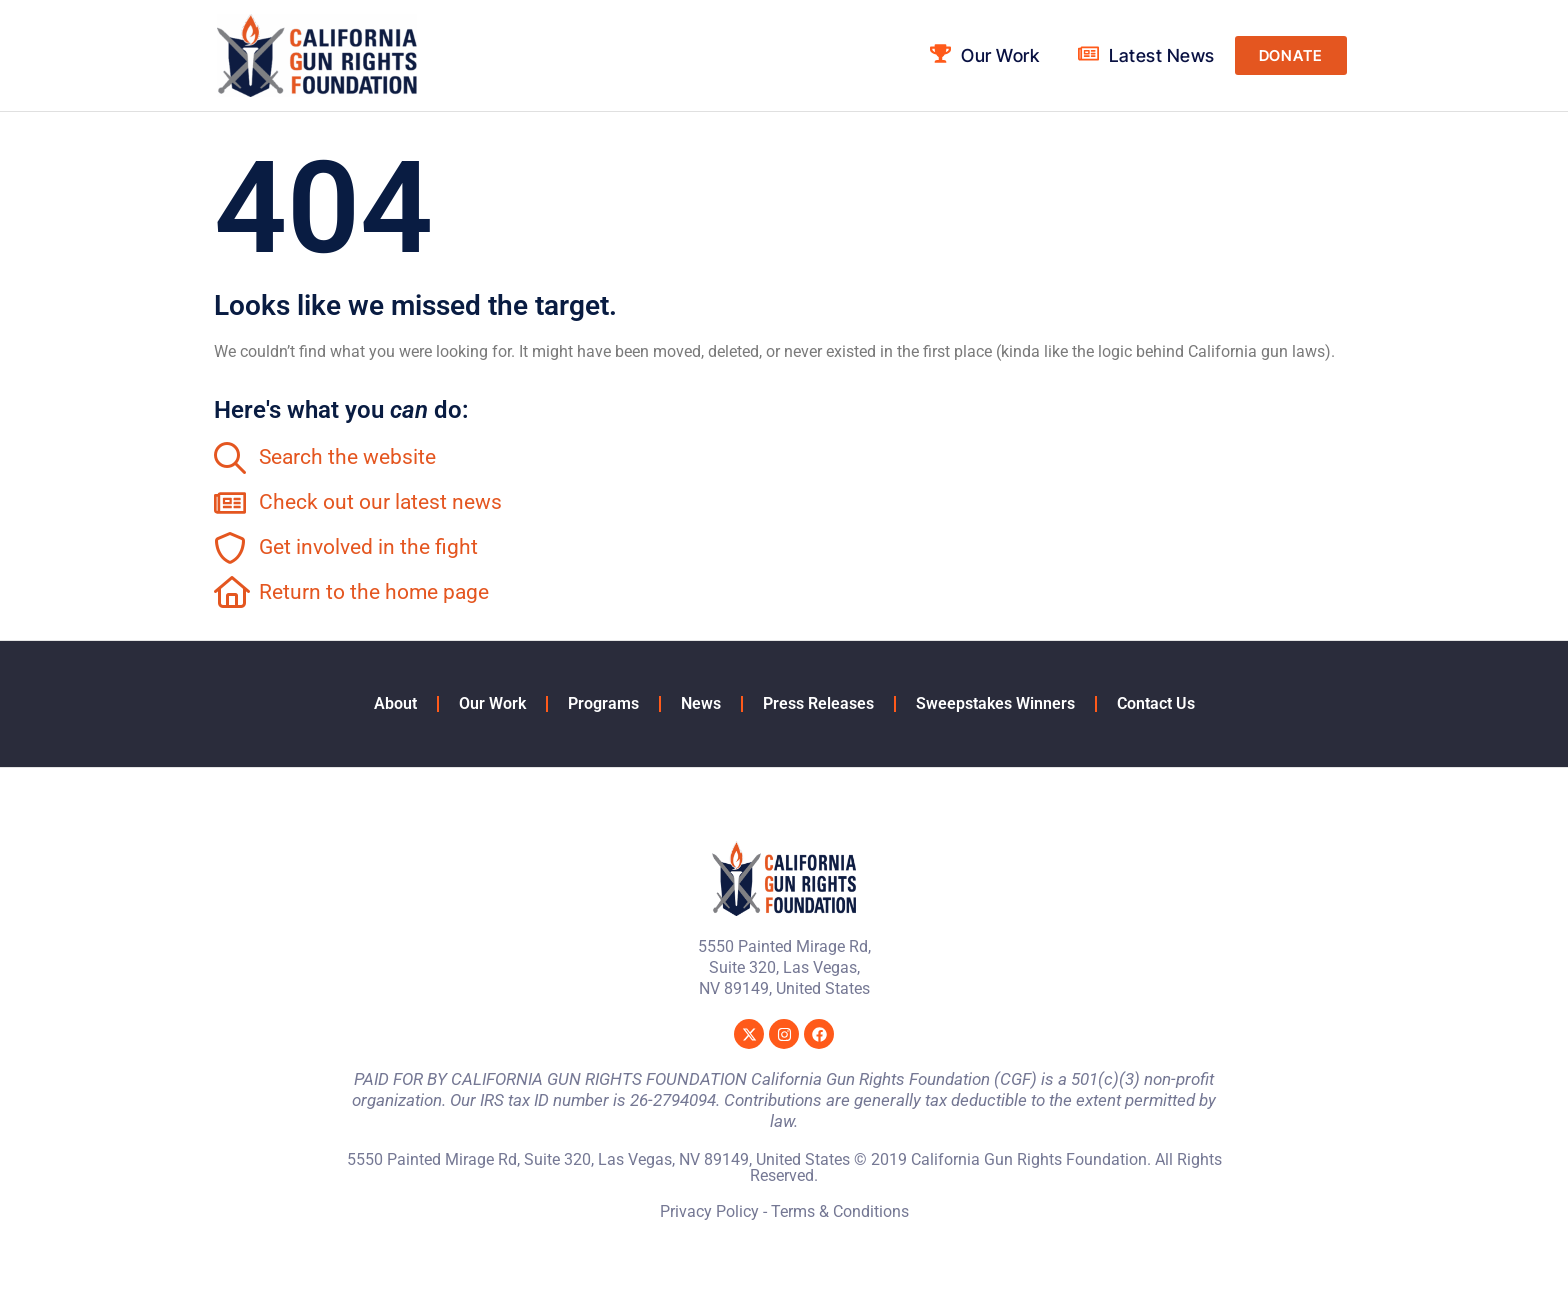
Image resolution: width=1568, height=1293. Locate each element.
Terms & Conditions (840, 1211)
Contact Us (1156, 703)
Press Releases (818, 703)
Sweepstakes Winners (995, 703)
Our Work (492, 703)
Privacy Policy (709, 1211)
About (395, 703)
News (701, 703)
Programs (603, 703)
